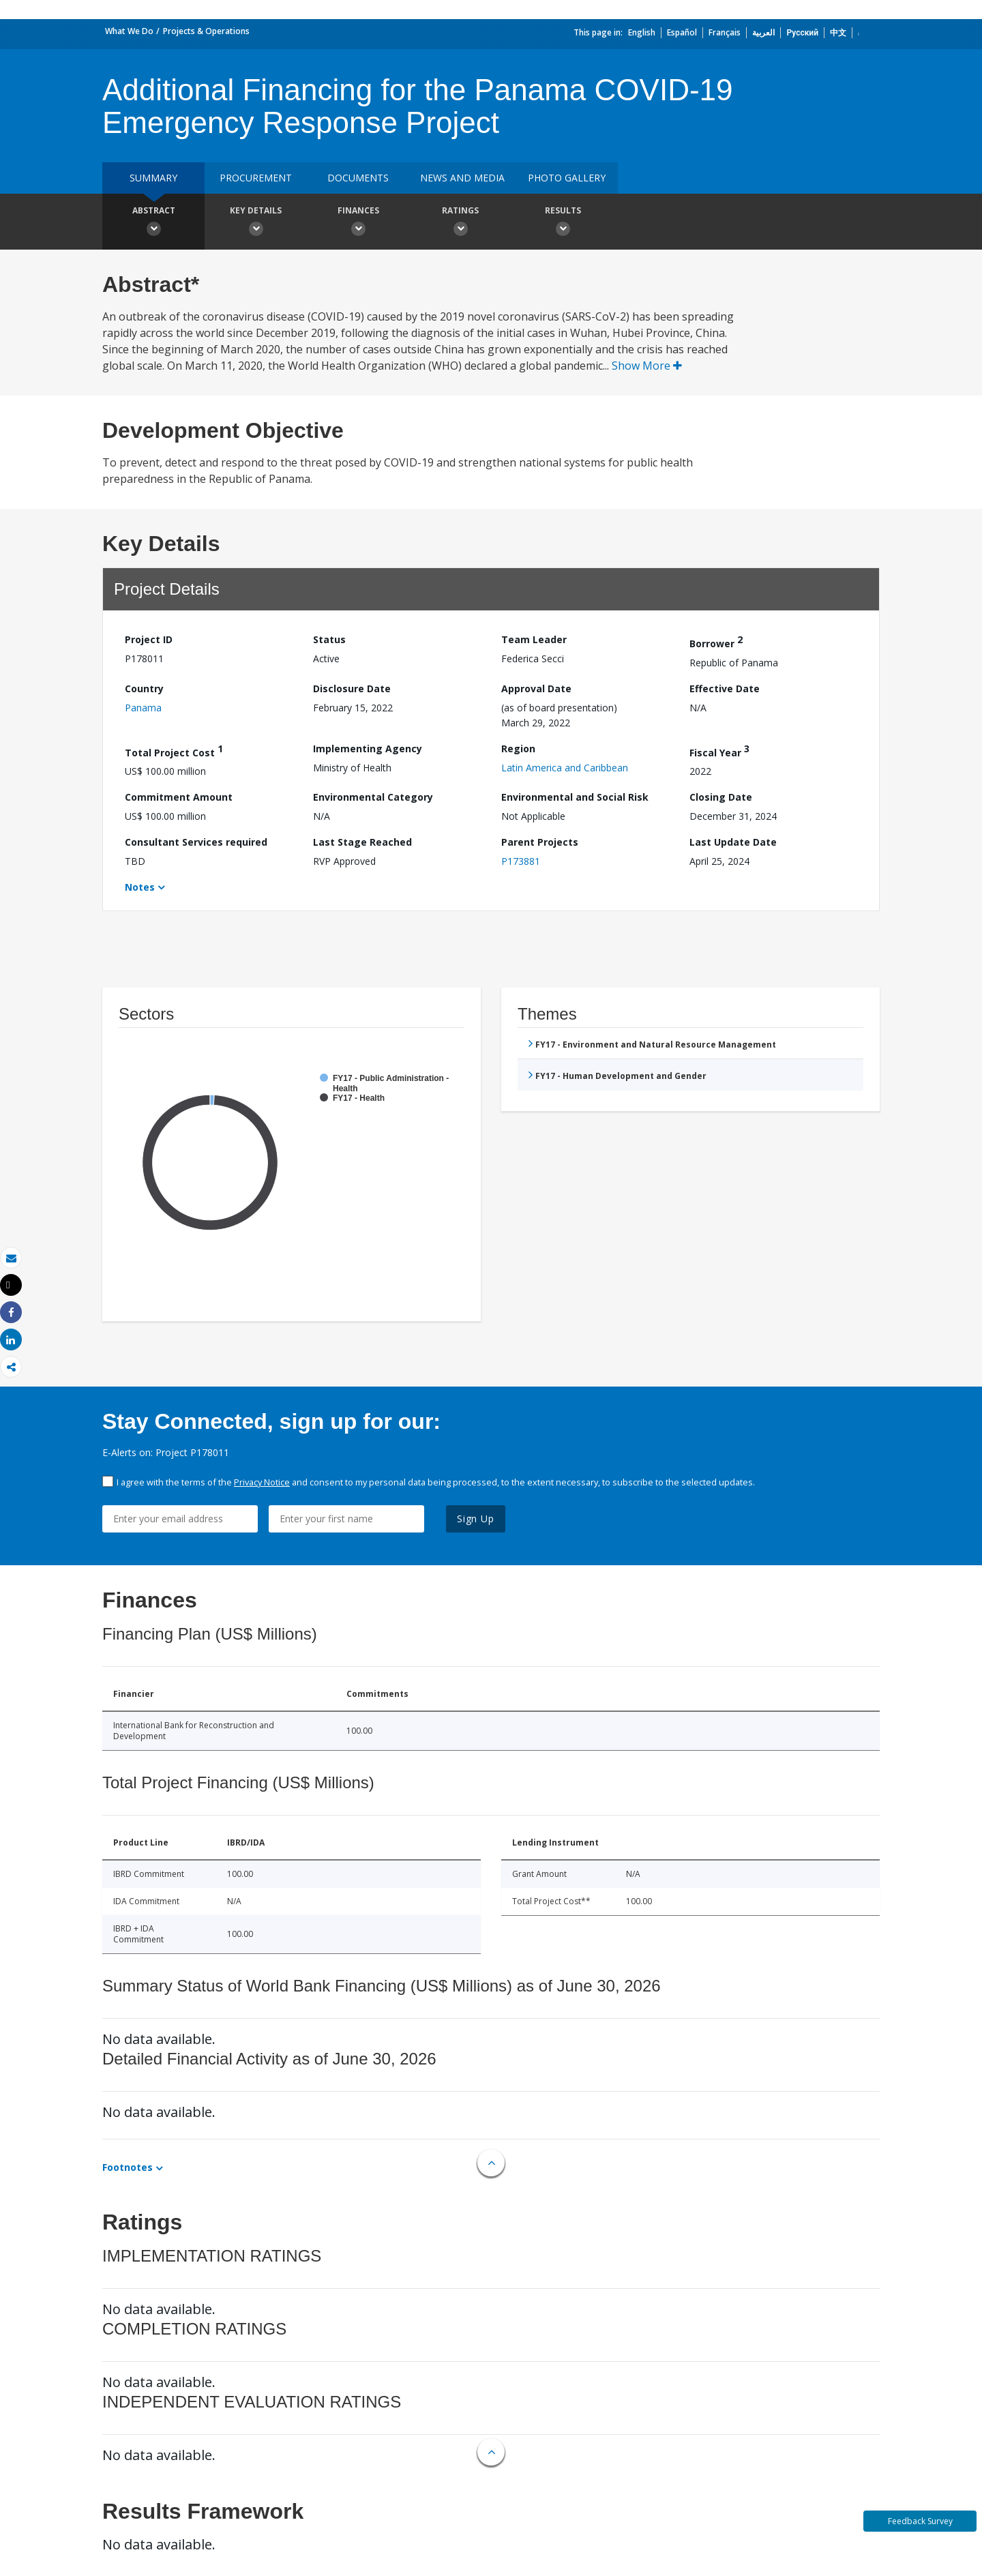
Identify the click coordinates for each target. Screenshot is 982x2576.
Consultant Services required (196, 841)
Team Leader (534, 639)
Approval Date (536, 688)
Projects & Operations (206, 31)
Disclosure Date (352, 688)
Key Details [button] (255, 223)
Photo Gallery (567, 177)
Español (682, 32)
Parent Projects (539, 841)
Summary (153, 177)
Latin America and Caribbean (564, 767)
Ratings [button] (460, 223)
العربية (763, 32)
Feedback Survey (920, 2521)
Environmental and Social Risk (575, 796)
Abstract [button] (153, 223)
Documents (358, 177)
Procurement (256, 177)
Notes (140, 886)
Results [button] (562, 223)
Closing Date (720, 796)
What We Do (129, 31)
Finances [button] (358, 223)
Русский (802, 32)
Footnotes (127, 2167)
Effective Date (724, 688)
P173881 (520, 861)
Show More (647, 365)
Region (518, 748)
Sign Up (475, 1518)
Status (329, 639)
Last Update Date (733, 841)
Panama (143, 707)
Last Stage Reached (362, 841)
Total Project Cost (174, 750)
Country (144, 688)
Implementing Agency (367, 748)
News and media (462, 177)
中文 (838, 32)
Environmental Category (373, 796)
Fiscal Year (719, 750)
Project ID (149, 639)
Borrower (716, 641)
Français (725, 32)
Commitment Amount (179, 796)
